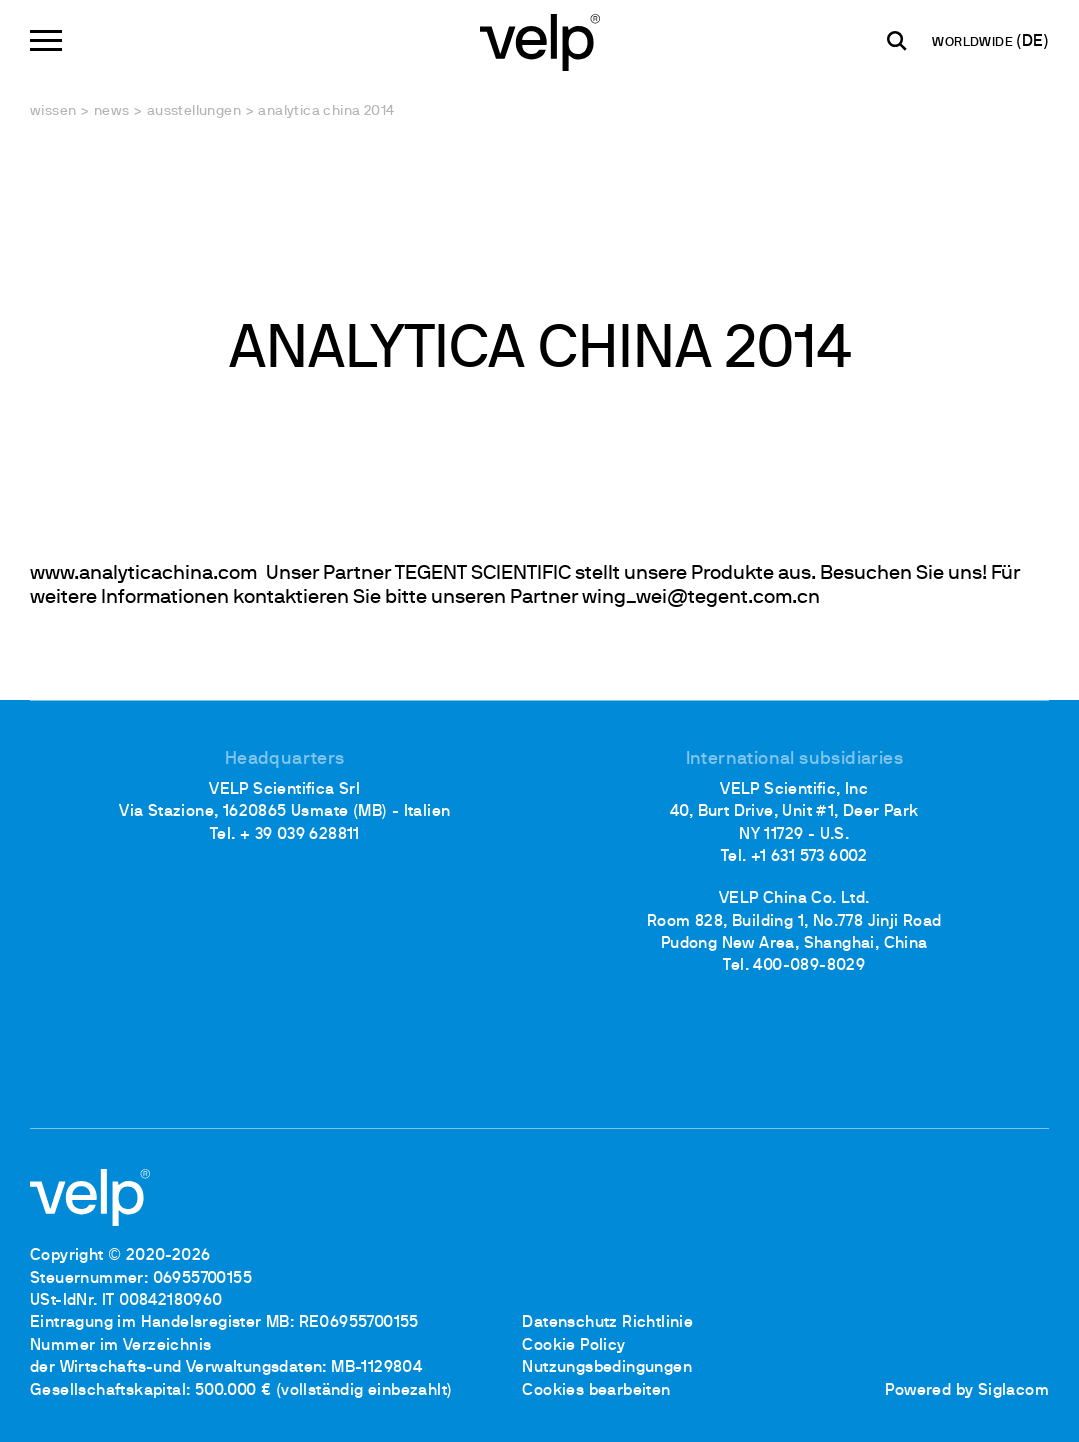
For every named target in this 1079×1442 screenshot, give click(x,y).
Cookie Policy (573, 1346)
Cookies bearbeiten (596, 1391)
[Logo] (540, 40)
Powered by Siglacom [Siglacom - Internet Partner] (967, 1391)
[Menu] (46, 40)
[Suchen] (897, 41)
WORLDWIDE (974, 43)
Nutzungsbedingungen (607, 1368)
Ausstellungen (194, 111)
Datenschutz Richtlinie (607, 1323)
